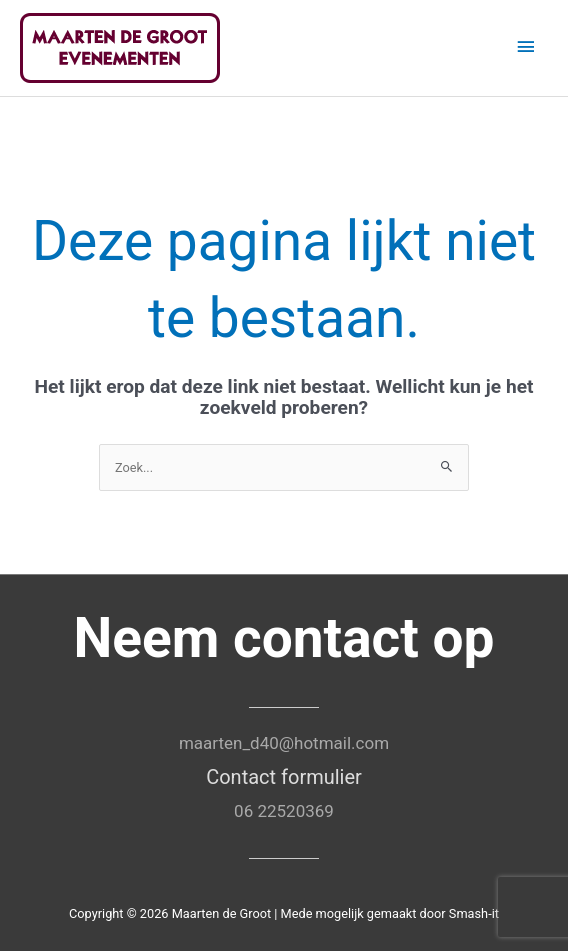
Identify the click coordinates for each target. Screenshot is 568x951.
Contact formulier (284, 777)
